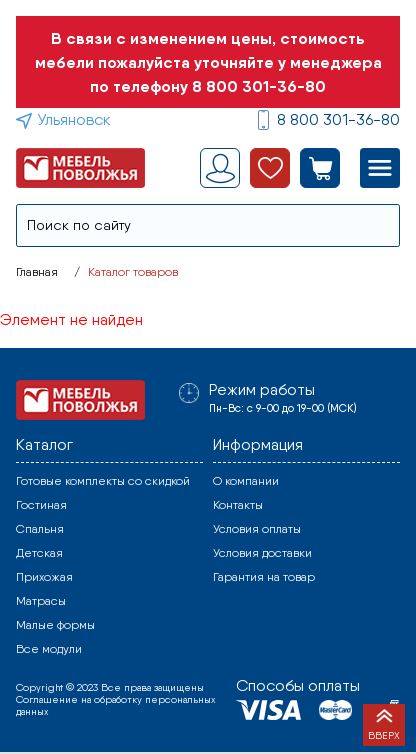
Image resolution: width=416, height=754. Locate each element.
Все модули (49, 649)
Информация (258, 444)
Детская (39, 553)
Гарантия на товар (264, 577)
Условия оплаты (257, 529)
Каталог (44, 444)
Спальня (40, 529)
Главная (37, 272)
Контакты (238, 505)
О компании (246, 481)
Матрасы (41, 601)
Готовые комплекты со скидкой (103, 481)
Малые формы (55, 625)
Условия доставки (262, 553)
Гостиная (41, 505)
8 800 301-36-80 (259, 86)
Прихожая (44, 577)
